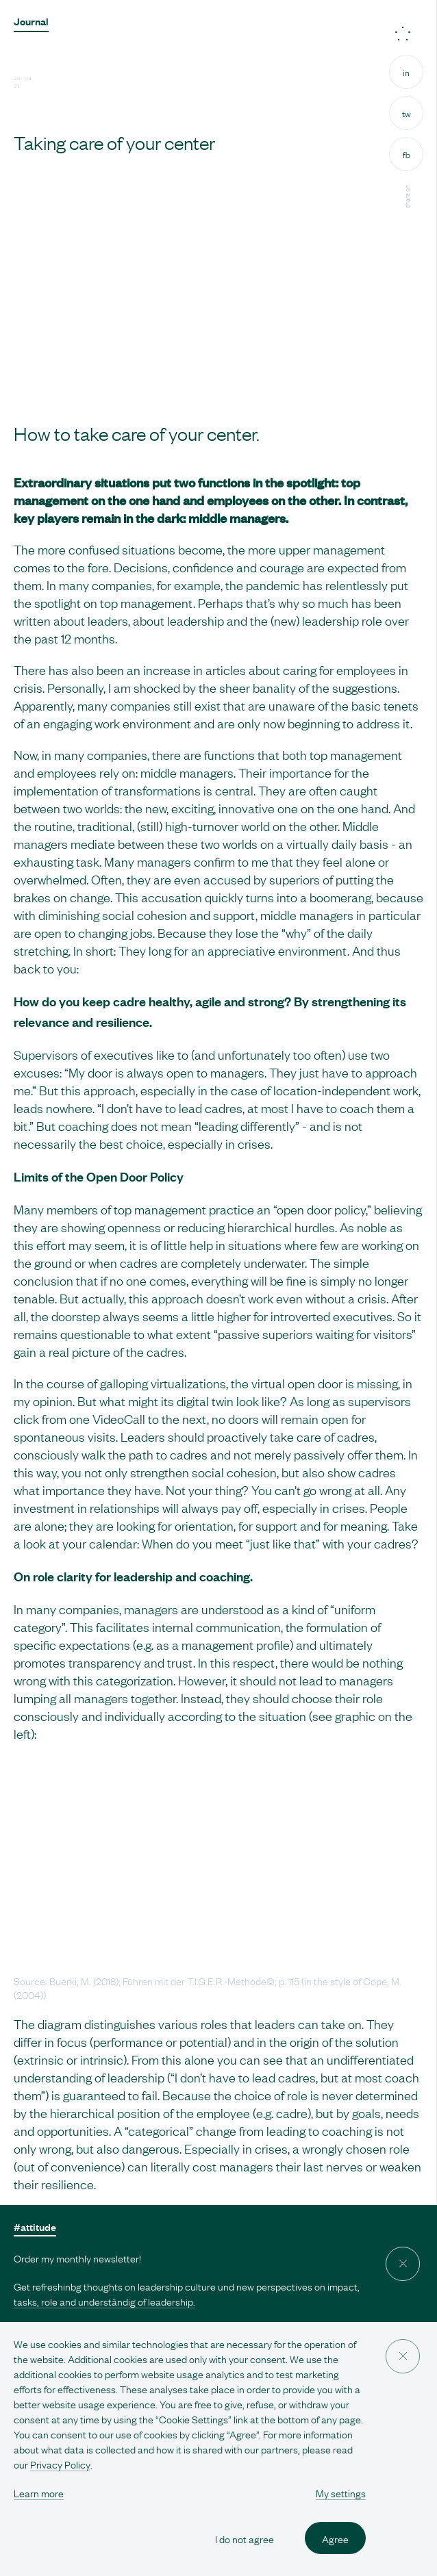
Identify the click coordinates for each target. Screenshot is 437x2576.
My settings (341, 2492)
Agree (335, 2537)
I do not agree (244, 2537)
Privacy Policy (60, 2463)
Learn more (39, 2492)
